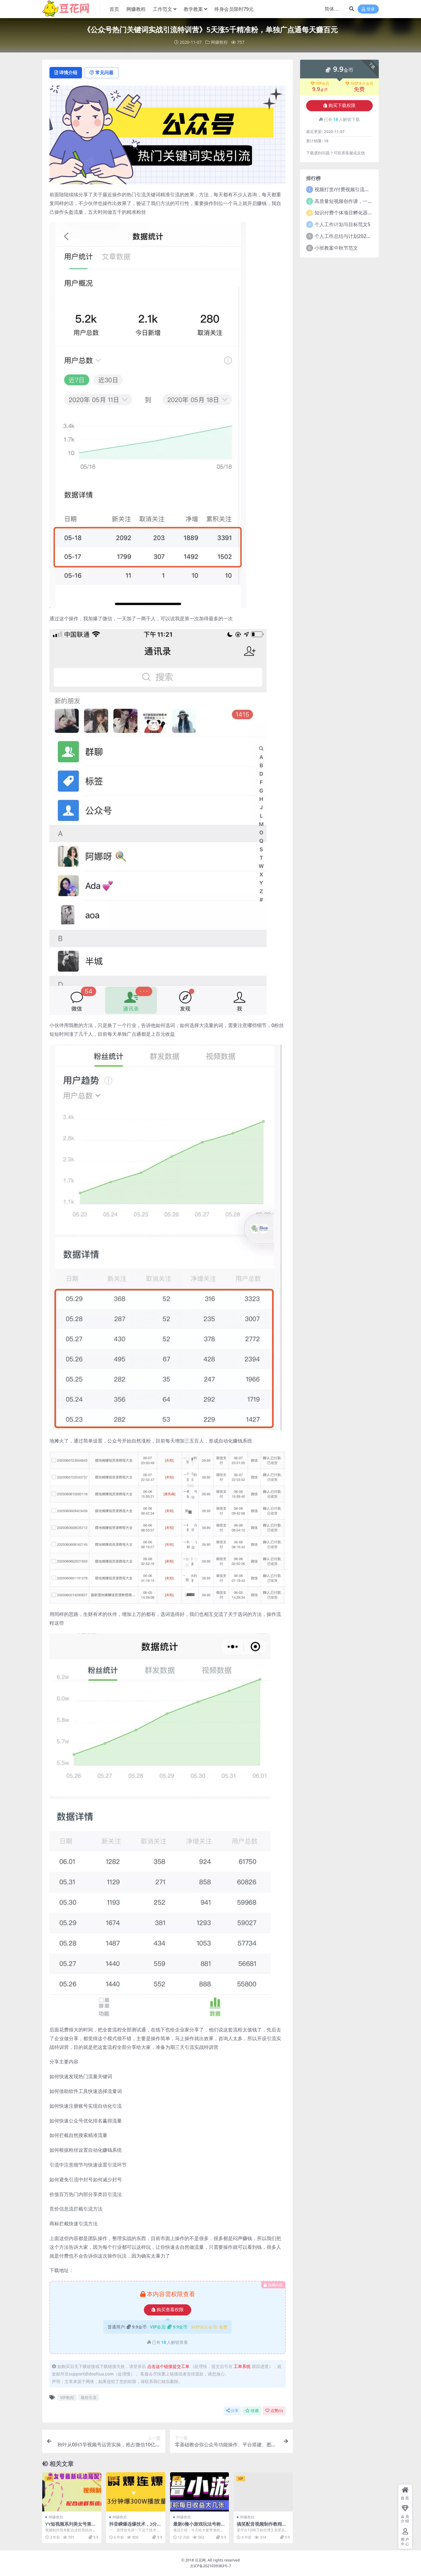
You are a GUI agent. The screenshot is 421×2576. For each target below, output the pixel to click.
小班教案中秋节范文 (336, 247)
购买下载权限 (339, 105)
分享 (232, 2410)
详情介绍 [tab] (66, 73)
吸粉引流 (89, 2397)
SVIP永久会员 (359, 83)
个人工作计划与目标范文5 (342, 224)
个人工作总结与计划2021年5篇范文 (353, 235)
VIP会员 (320, 83)
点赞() (274, 2410)
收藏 (252, 2410)
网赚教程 (219, 42)
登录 (368, 9)
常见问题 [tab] (103, 73)
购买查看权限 (167, 2309)
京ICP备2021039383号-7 (210, 2565)
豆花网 (200, 2560)
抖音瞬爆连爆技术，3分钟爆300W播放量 (135, 2526)
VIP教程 (67, 2397)
